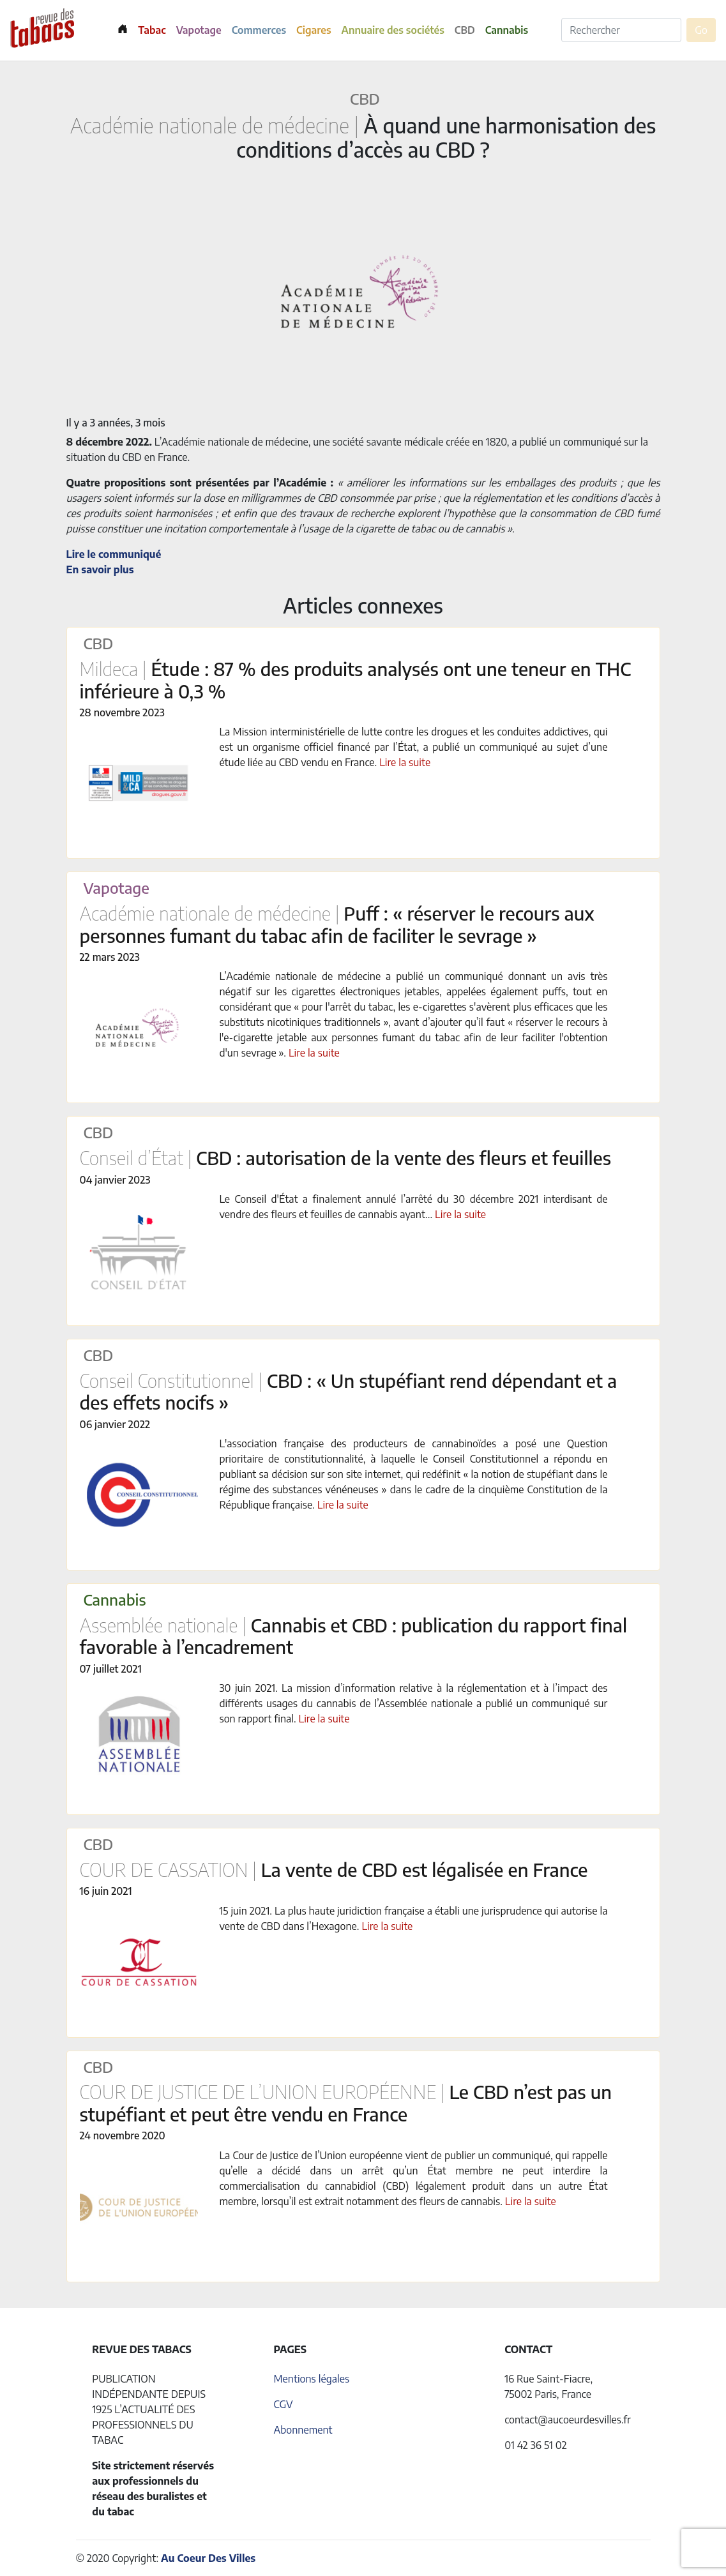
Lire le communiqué (114, 554)
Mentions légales (311, 2378)
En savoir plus (100, 569)
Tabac (151, 30)
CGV (282, 2404)
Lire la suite (404, 762)
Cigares (313, 30)
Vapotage (199, 30)
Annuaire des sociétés (393, 30)
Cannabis (506, 30)
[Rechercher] (621, 30)
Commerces (259, 30)
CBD (465, 30)
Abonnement (302, 2429)
